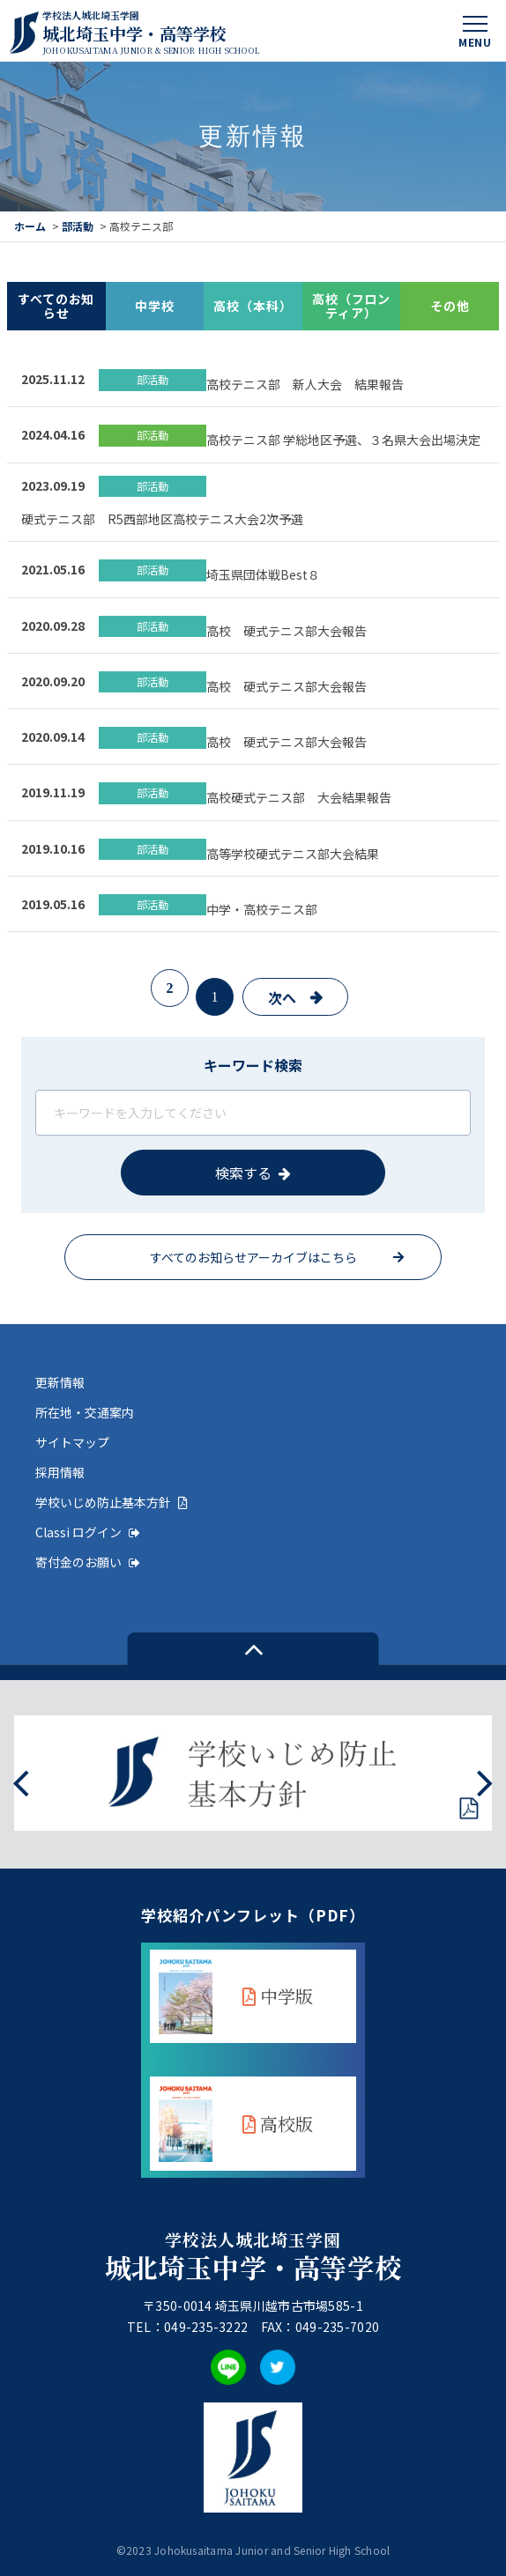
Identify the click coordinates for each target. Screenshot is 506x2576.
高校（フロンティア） (351, 306)
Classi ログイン (87, 1532)
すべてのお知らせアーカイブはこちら (253, 1257)
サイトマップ (72, 1442)
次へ (282, 997)
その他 (450, 306)
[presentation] (20, 1781)
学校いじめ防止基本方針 (111, 1502)
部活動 (77, 225)
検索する (243, 1172)
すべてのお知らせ (56, 306)
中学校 (155, 306)
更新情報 (60, 1382)
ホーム (30, 225)
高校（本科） (252, 306)
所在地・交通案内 (84, 1412)
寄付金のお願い (87, 1562)
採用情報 (60, 1472)
